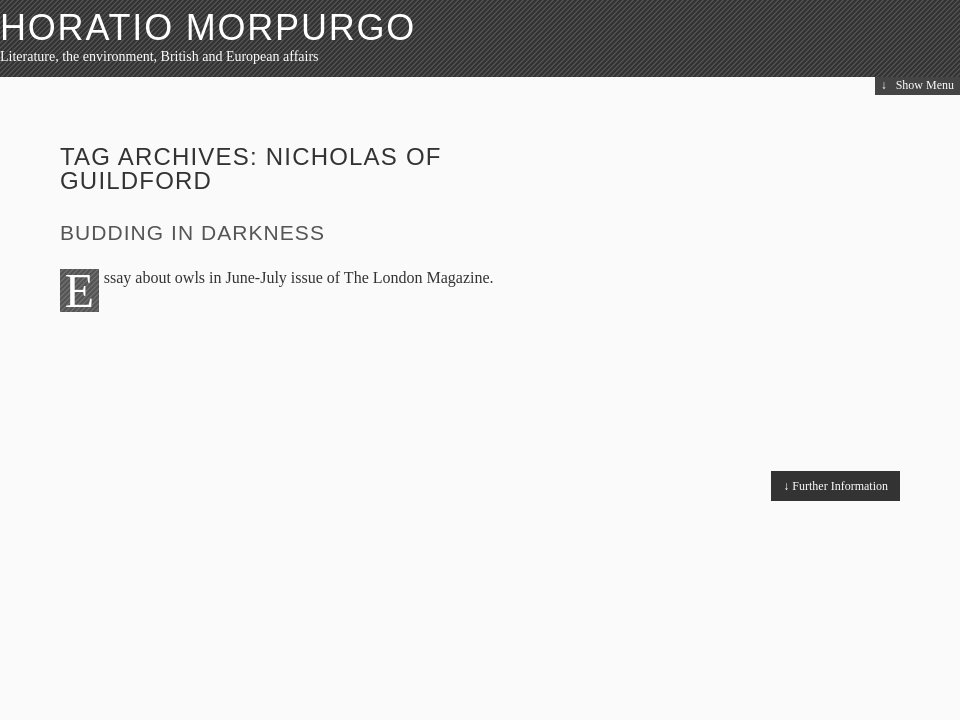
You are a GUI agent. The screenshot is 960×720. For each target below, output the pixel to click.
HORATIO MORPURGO (208, 27)
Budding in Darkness (192, 232)
